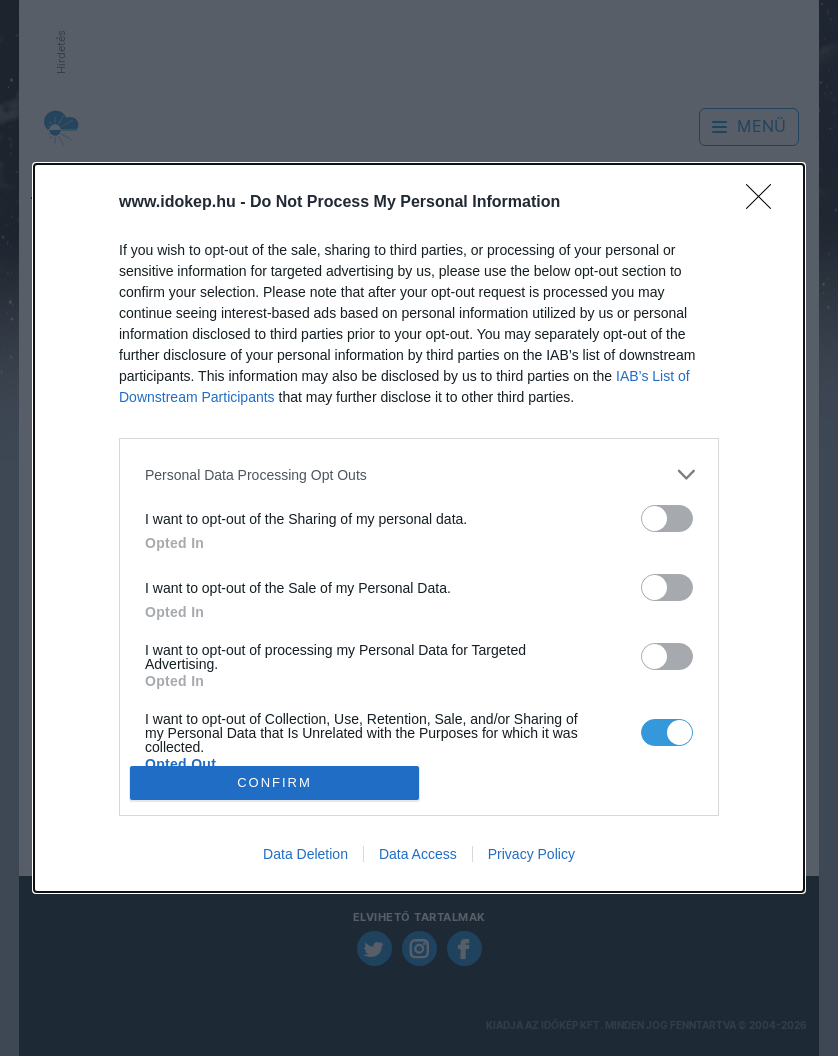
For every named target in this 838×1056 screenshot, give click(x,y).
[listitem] (419, 474)
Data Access (418, 854)
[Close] (765, 203)
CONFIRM (274, 781)
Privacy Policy (531, 854)
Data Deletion (305, 854)
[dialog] (419, 528)
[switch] (667, 518)
